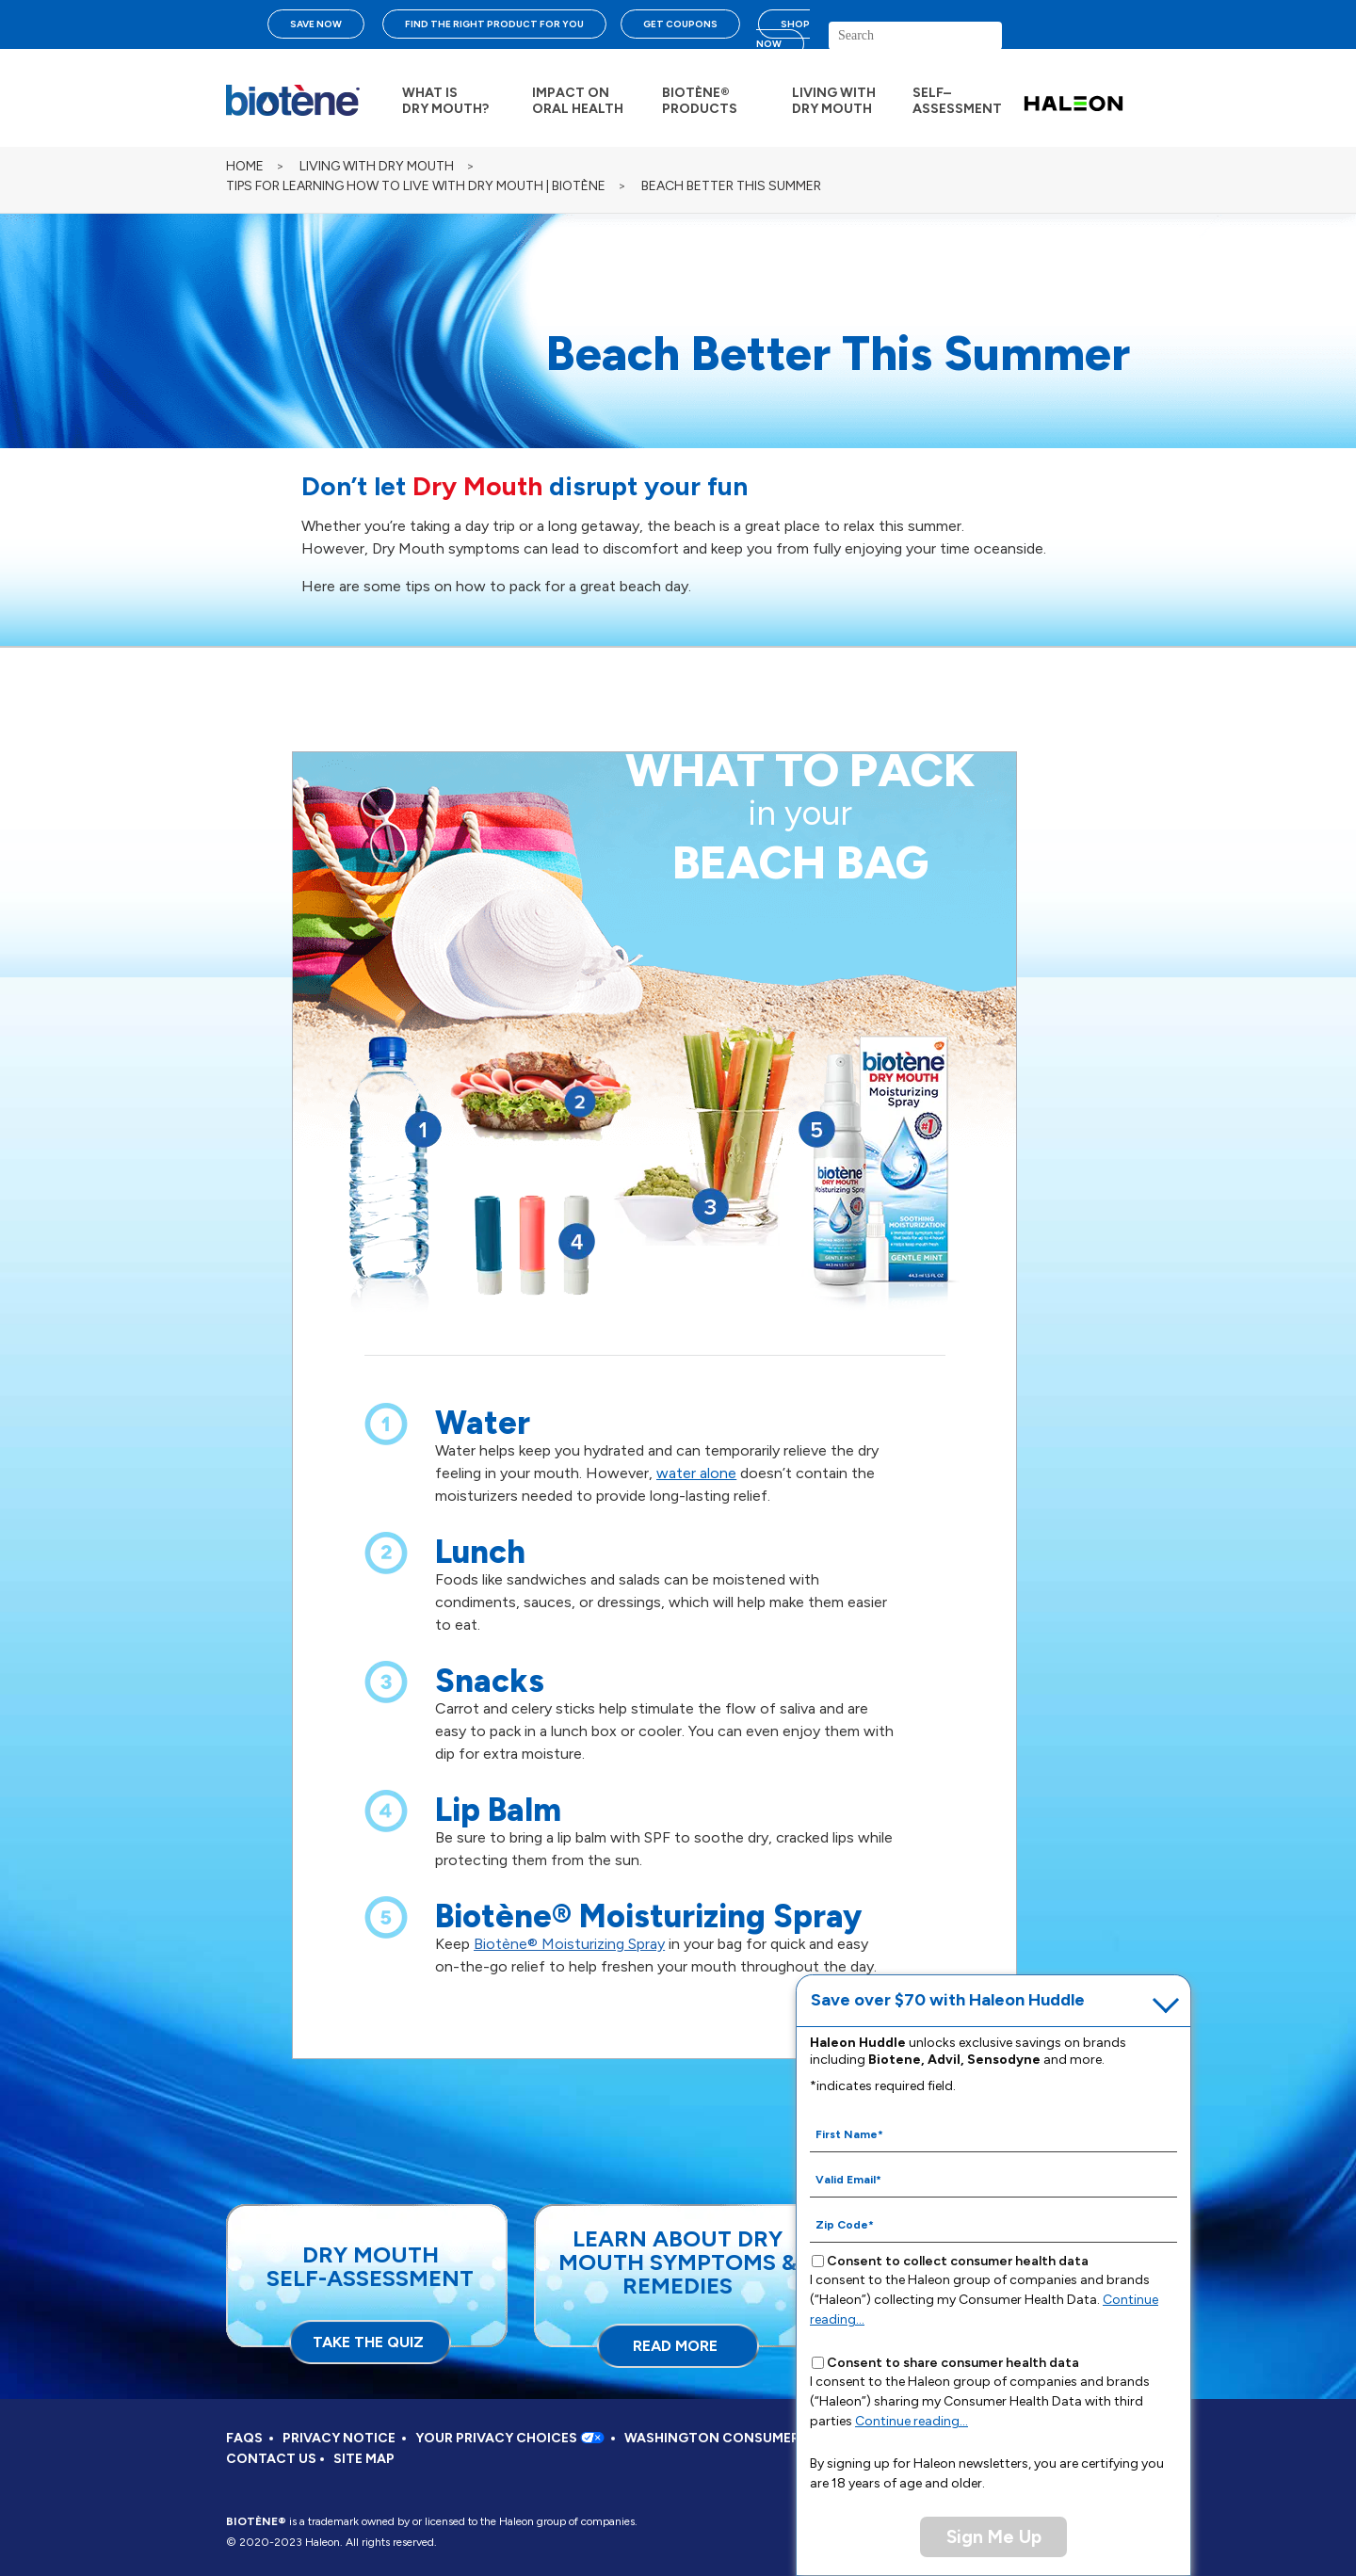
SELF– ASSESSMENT (957, 101)
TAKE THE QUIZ (368, 2342)
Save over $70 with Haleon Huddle (948, 1999)
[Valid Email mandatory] (993, 2179)
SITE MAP (364, 2459)
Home (245, 166)
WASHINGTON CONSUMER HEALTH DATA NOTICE (786, 2438)
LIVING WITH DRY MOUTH (834, 101)
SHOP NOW (783, 34)
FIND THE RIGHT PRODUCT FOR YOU (494, 24)
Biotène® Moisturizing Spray (569, 1944)
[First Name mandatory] (993, 2133)
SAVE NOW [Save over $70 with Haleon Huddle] (316, 24)
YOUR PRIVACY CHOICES (510, 2438)
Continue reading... (911, 2421)
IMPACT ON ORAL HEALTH (577, 101)
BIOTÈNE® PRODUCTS (699, 101)
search (1059, 43)
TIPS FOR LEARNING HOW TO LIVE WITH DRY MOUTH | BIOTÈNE (415, 186)
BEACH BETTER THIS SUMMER (731, 186)
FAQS (244, 2438)
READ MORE (675, 2346)
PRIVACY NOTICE (339, 2438)
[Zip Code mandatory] (993, 2224)
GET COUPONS (680, 24)
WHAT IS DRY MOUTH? (445, 101)
